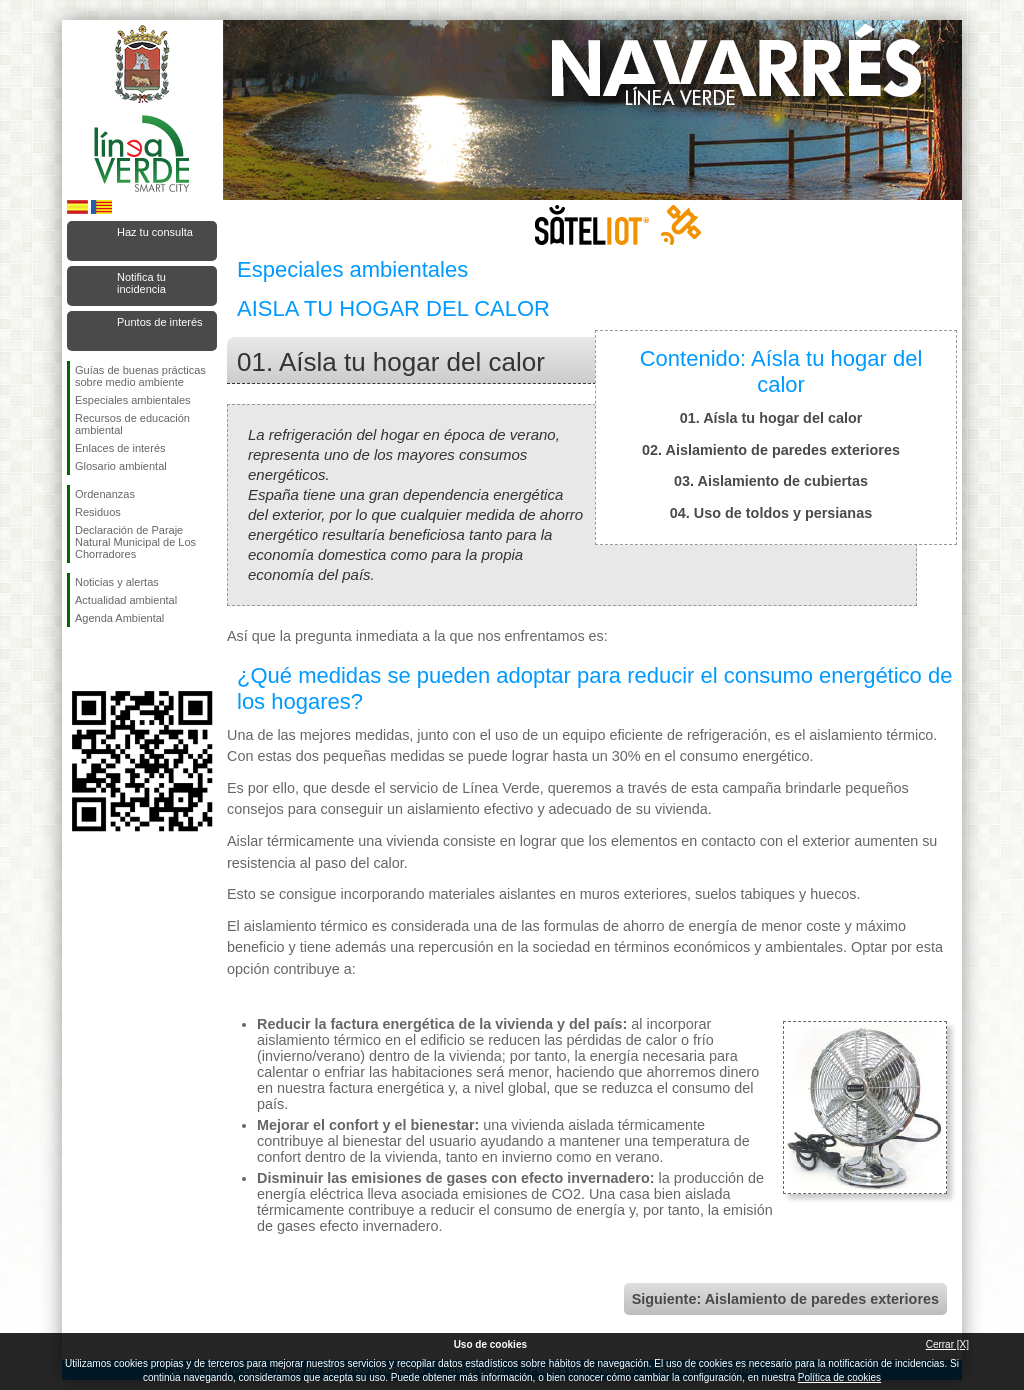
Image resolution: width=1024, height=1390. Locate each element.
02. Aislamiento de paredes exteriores (771, 450)
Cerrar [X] (947, 1344)
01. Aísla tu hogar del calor (771, 418)
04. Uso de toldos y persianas (771, 513)
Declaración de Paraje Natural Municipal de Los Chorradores (135, 542)
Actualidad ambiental (126, 600)
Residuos (98, 512)
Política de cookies (839, 1377)
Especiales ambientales (133, 400)
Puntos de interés (160, 322)
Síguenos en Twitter (112, 659)
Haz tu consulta (155, 232)
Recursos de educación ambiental (132, 424)
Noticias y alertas (117, 582)
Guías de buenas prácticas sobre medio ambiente (140, 376)
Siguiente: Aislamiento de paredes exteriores (785, 1299)
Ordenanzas (105, 494)
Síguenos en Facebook (79, 659)
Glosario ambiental (121, 466)
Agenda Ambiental (119, 618)
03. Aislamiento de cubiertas (771, 481)
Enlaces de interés (120, 448)
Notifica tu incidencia (141, 283)
